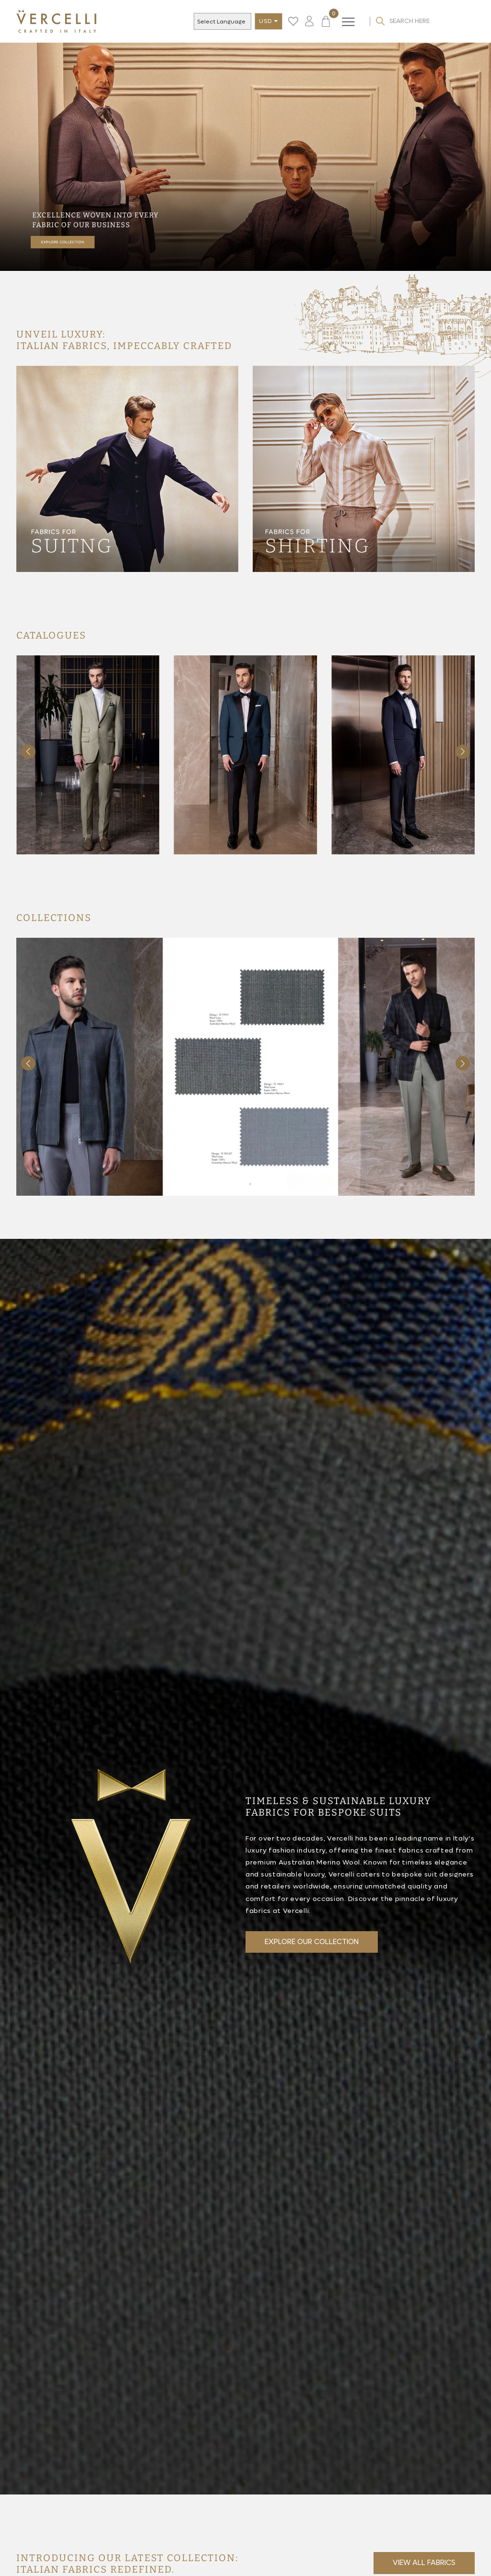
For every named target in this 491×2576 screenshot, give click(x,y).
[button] (463, 752)
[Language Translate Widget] (228, 21)
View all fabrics (424, 2562)
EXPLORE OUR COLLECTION (312, 1942)
